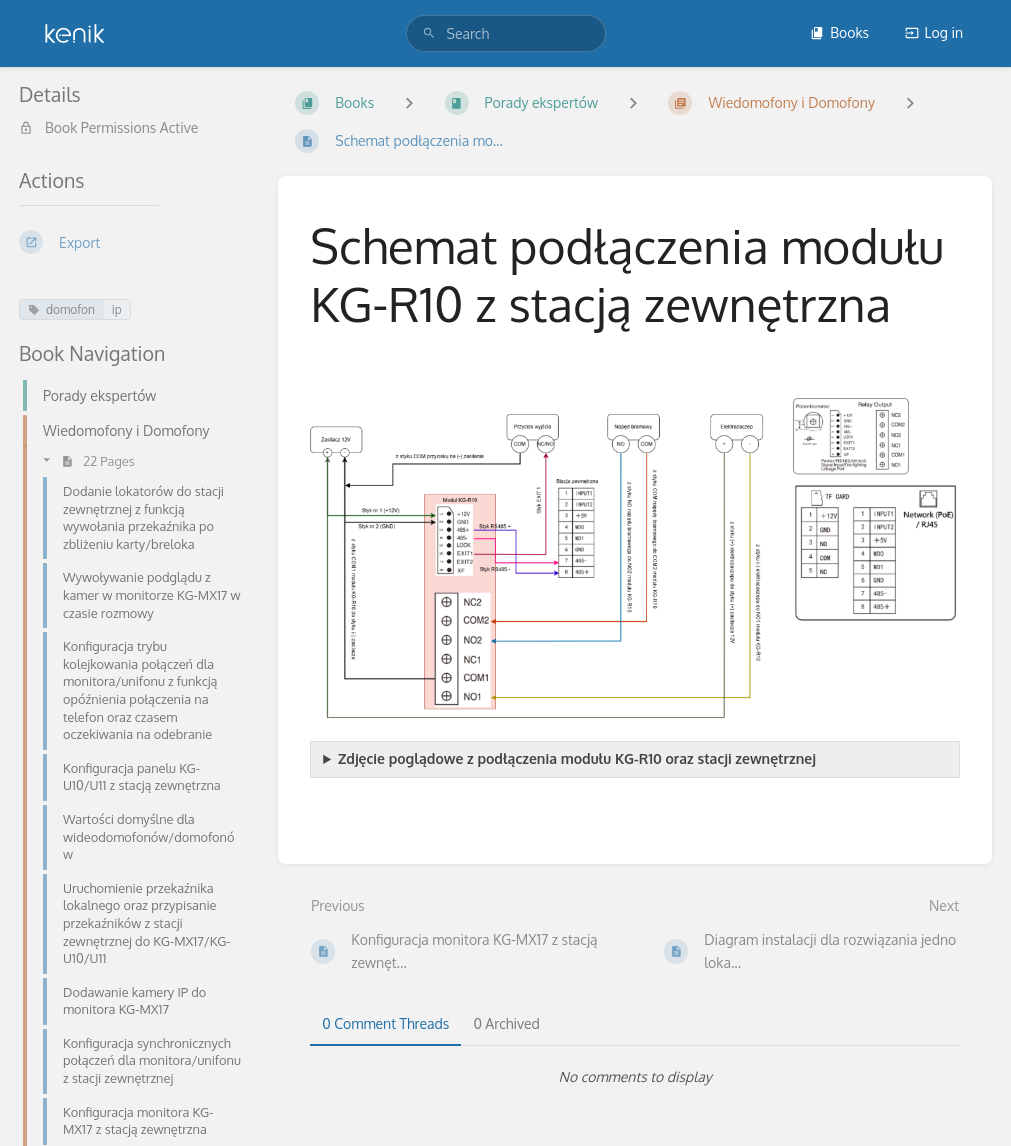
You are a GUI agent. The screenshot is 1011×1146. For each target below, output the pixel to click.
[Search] (429, 33)
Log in (934, 32)
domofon (61, 309)
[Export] (132, 242)
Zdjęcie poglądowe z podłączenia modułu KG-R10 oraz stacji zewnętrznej (577, 758)
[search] (506, 33)
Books (839, 32)
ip (117, 309)
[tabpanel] (635, 1077)
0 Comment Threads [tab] (385, 1023)
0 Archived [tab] (506, 1023)
